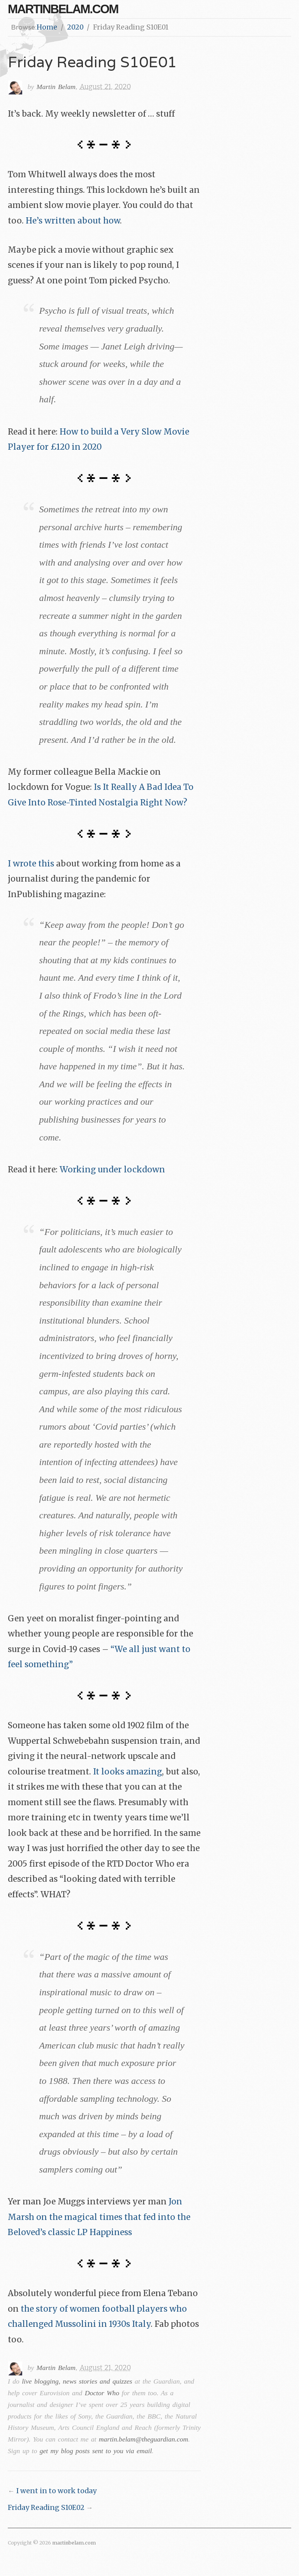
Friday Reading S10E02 (46, 2507)
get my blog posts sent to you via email (96, 2451)
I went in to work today (56, 2491)
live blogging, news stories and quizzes (77, 2381)
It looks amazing (127, 1772)
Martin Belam (56, 87)
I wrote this (31, 864)
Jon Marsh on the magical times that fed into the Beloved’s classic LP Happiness (99, 2217)
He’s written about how (73, 221)
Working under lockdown (112, 1170)
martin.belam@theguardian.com (143, 2439)
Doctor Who (102, 2393)
